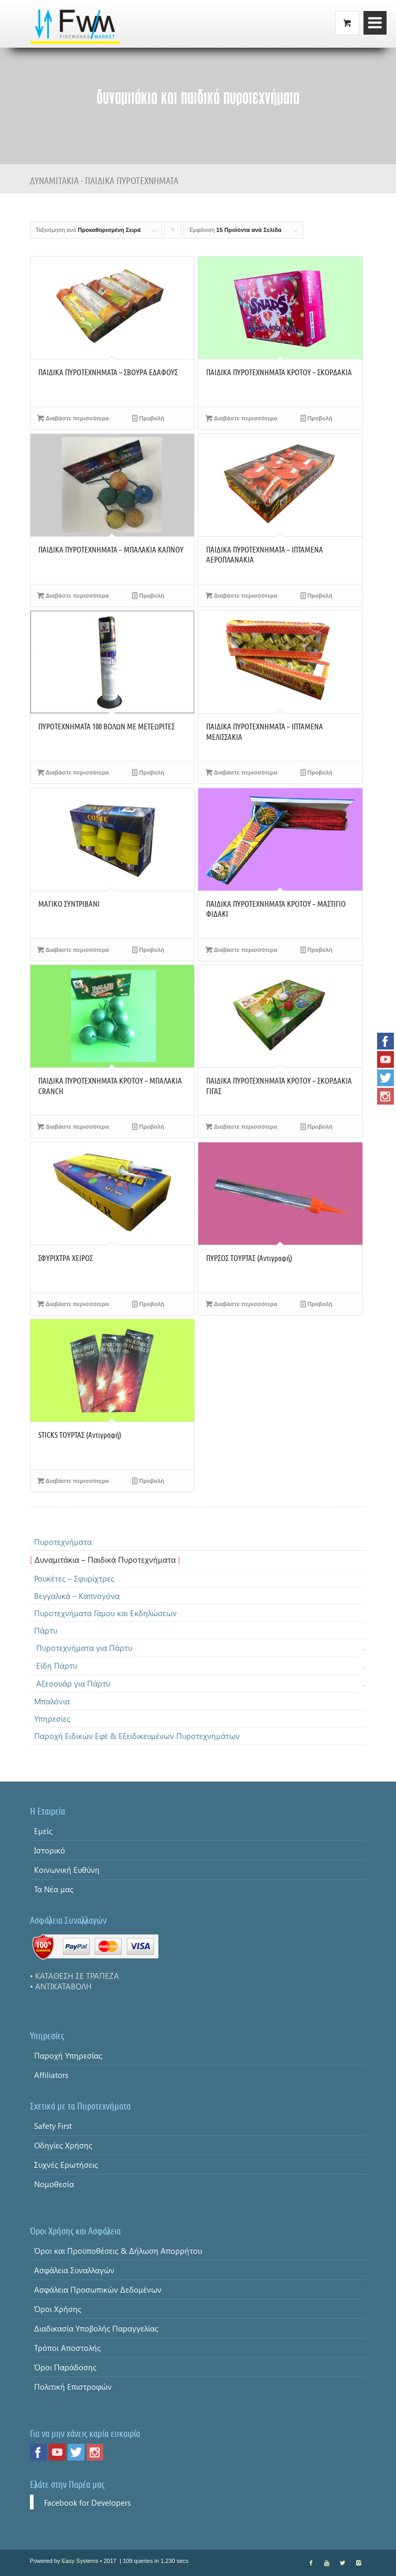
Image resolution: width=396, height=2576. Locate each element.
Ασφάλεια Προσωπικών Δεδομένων (98, 2289)
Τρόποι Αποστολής (67, 2347)
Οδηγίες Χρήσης (63, 2145)
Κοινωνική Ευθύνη (67, 1869)
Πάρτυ (45, 1630)
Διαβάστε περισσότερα (73, 418)
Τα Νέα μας (53, 1889)
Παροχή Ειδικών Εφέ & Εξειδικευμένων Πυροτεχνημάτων (137, 1736)
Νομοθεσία (54, 2184)
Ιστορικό (49, 1850)
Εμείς (43, 1831)
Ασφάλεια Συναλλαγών (74, 2270)
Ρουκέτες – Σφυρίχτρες (74, 1578)
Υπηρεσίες (52, 1718)
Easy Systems (80, 2561)
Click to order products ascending (173, 233)
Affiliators (51, 2075)
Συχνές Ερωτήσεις (66, 2164)
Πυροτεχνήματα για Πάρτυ (84, 1647)
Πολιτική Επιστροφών (73, 2386)
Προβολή (148, 418)
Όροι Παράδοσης (65, 2367)
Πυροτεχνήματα (63, 1541)
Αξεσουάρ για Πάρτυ (73, 1683)
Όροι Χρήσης (57, 2309)
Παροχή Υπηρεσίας (68, 2055)
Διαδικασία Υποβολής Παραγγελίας (96, 2328)
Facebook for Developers (87, 2502)
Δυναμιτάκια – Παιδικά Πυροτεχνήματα (105, 1559)
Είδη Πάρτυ (56, 1665)
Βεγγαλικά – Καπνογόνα (77, 1596)
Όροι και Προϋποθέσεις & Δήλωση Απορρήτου (118, 2250)
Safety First (53, 2126)
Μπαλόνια (52, 1701)
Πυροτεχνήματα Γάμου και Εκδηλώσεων (105, 1613)
